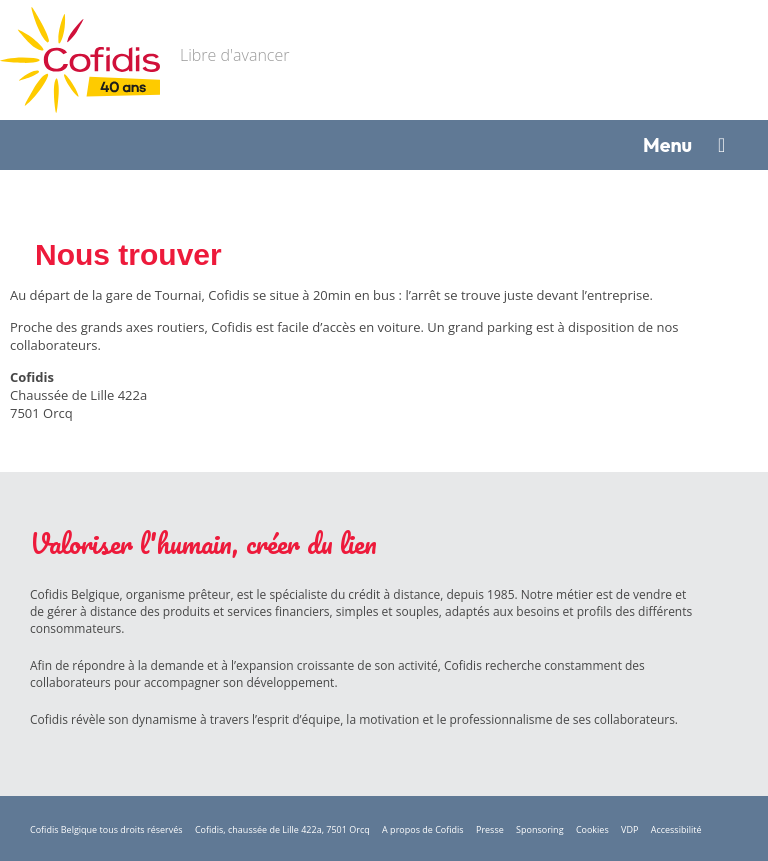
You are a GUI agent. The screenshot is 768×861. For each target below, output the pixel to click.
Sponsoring (539, 829)
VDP (629, 829)
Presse (490, 829)
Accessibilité (676, 829)
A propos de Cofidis (423, 829)
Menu (667, 144)
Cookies (592, 829)
